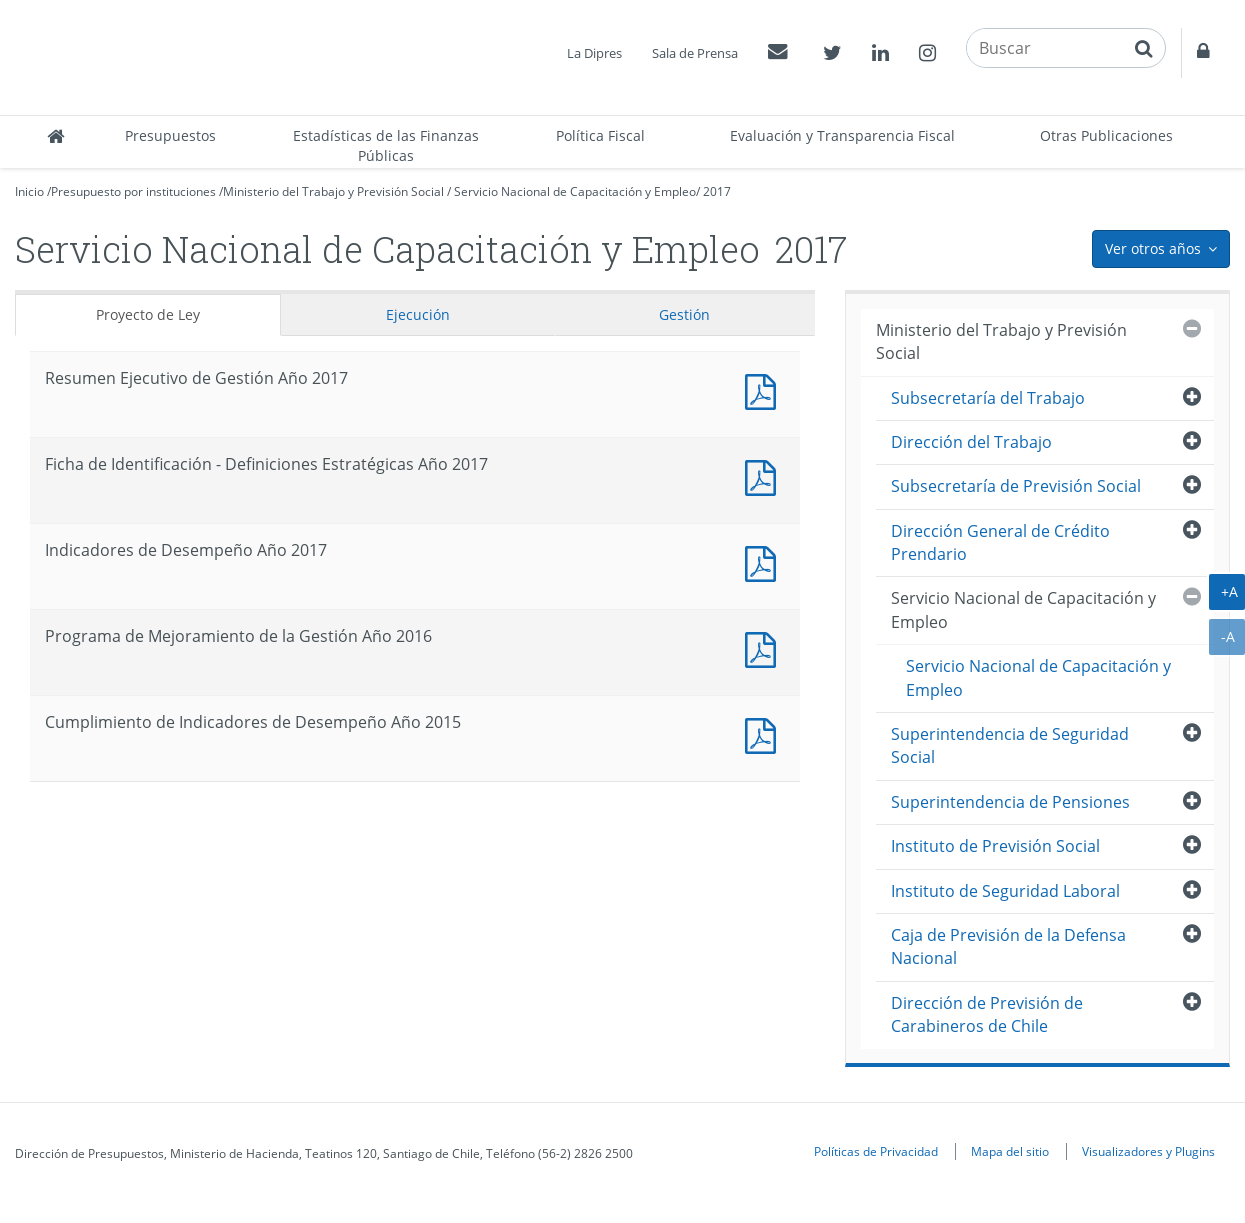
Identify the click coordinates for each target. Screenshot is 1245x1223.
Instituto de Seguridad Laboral (1005, 891)
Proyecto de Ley (148, 314)
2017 (717, 191)
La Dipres (594, 53)
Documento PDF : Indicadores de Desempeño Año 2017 (765, 561)
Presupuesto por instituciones (133, 191)
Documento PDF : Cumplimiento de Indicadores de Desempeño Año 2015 (765, 733)
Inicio (29, 191)
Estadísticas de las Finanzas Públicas (386, 145)
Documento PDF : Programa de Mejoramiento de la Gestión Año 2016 (765, 647)
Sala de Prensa (695, 53)
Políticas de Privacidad (876, 1151)
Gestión (684, 314)
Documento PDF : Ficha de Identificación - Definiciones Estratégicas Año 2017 (765, 475)
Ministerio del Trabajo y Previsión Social (333, 191)
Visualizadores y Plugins (1148, 1151)
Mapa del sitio (1010, 1151)
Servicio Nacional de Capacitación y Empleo (575, 191)
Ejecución (418, 314)
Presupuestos (170, 135)
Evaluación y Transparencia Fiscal (842, 135)
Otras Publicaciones (1106, 135)
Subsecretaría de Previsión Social (1016, 486)
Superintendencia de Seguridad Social (1010, 745)
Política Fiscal (600, 135)
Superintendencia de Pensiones (1010, 802)
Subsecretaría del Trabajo (988, 398)
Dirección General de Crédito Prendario (1000, 542)
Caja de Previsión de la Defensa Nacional (1008, 946)
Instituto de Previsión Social (995, 846)
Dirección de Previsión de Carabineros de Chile (987, 1014)
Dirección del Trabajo (971, 442)
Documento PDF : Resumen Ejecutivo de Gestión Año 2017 (765, 389)
